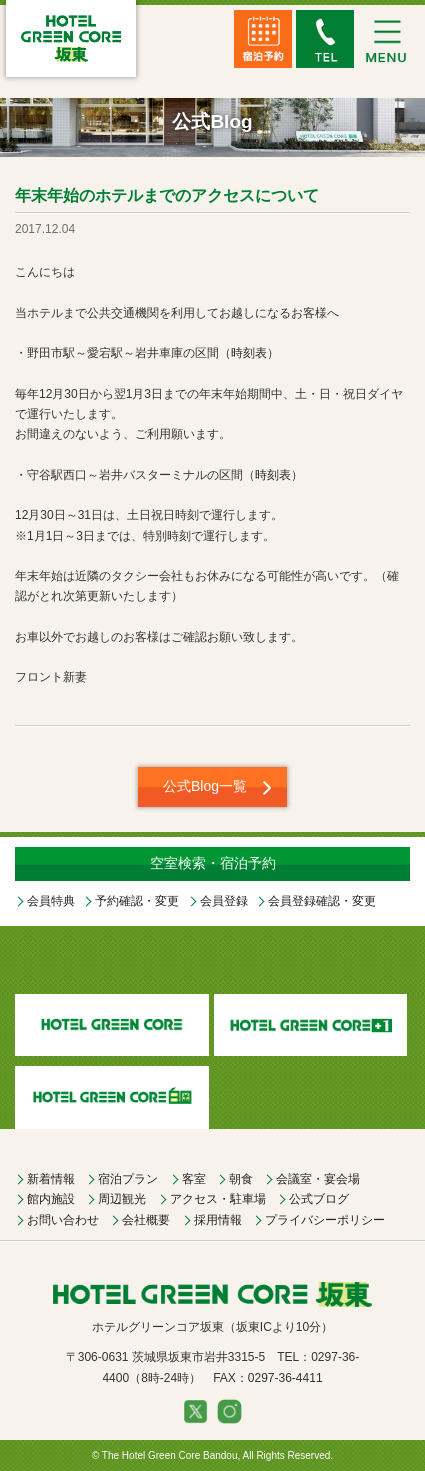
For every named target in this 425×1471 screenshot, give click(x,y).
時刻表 (249, 353)
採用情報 (218, 1220)
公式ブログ (319, 1199)
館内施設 (51, 1199)
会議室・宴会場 (318, 1179)
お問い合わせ (63, 1220)
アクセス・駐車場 (218, 1199)
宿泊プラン (128, 1179)
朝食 (241, 1179)
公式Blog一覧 (205, 786)
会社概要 (146, 1220)
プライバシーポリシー (325, 1220)
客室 (194, 1179)
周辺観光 (122, 1199)
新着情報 (51, 1179)
